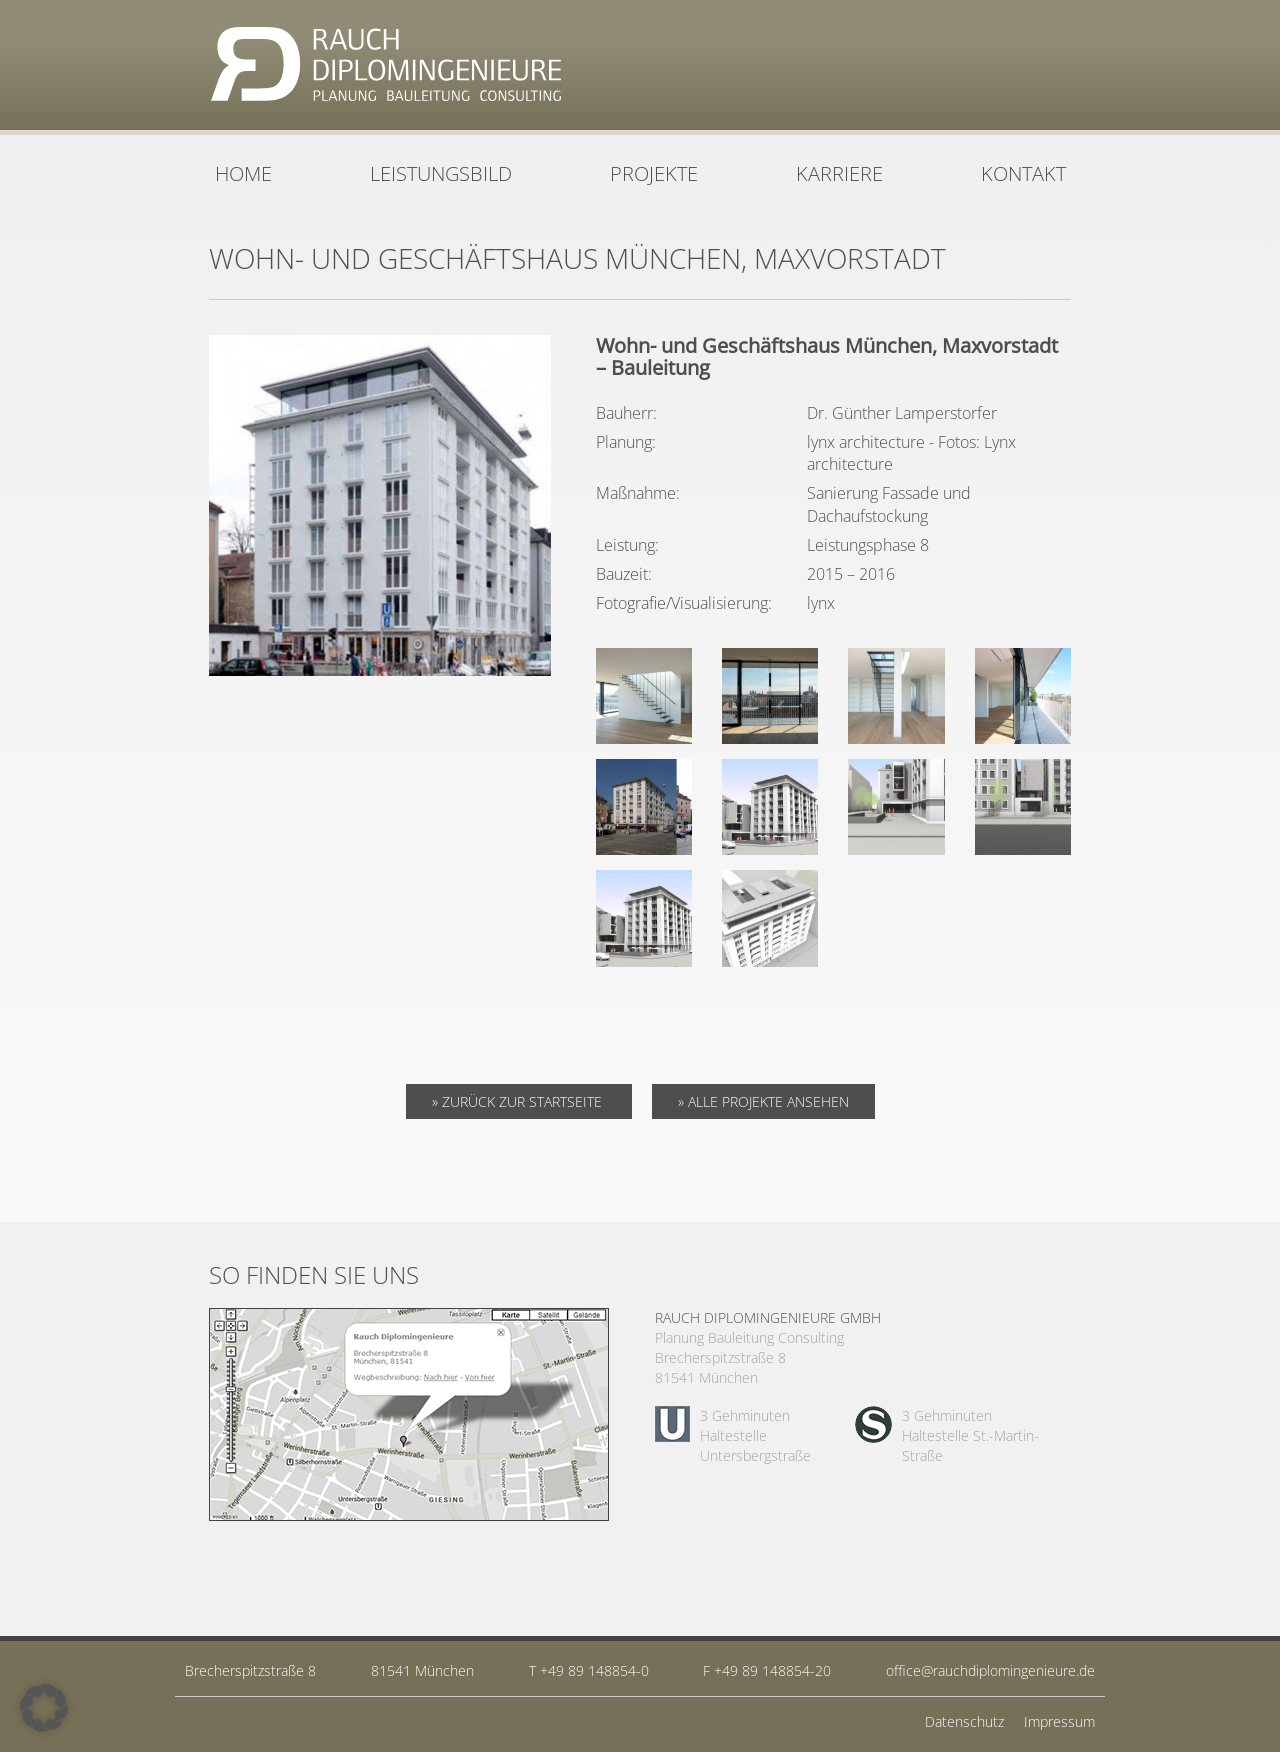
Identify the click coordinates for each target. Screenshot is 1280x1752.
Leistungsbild (441, 173)
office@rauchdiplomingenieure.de (990, 1670)
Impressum (1059, 1721)
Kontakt (1023, 173)
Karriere (839, 173)
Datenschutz (964, 1721)
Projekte (654, 173)
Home (243, 173)
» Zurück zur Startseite (519, 1101)
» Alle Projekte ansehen (763, 1101)
